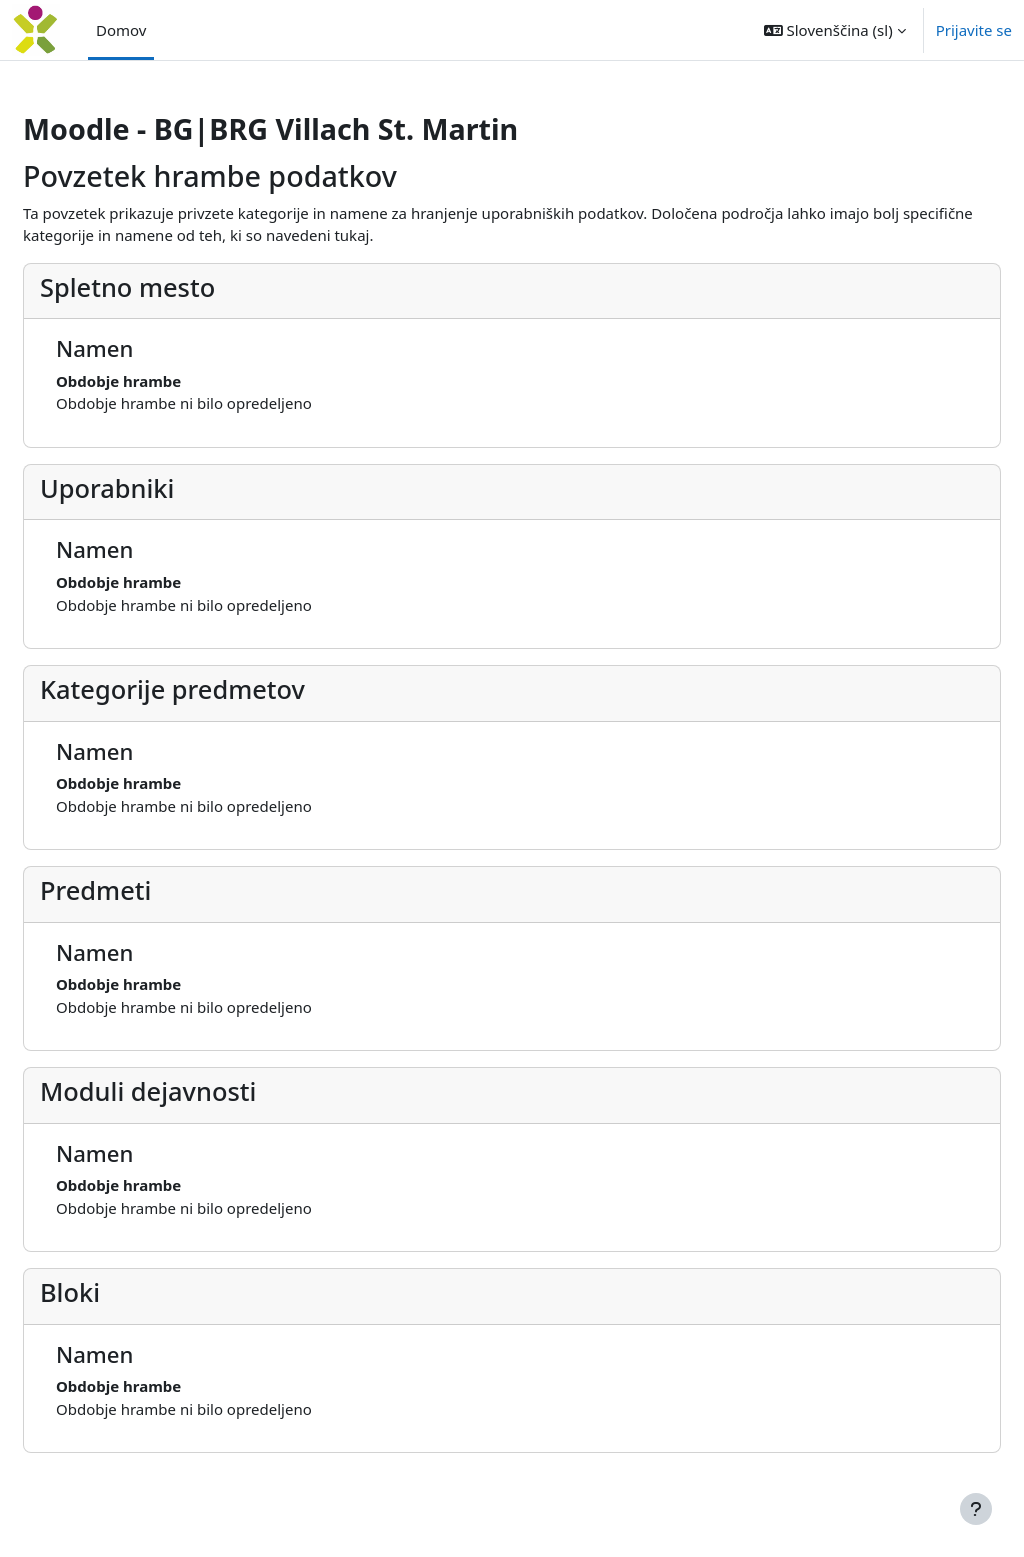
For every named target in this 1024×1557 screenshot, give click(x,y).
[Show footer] (976, 1509)
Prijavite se (974, 30)
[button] (835, 30)
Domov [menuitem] (121, 30)
